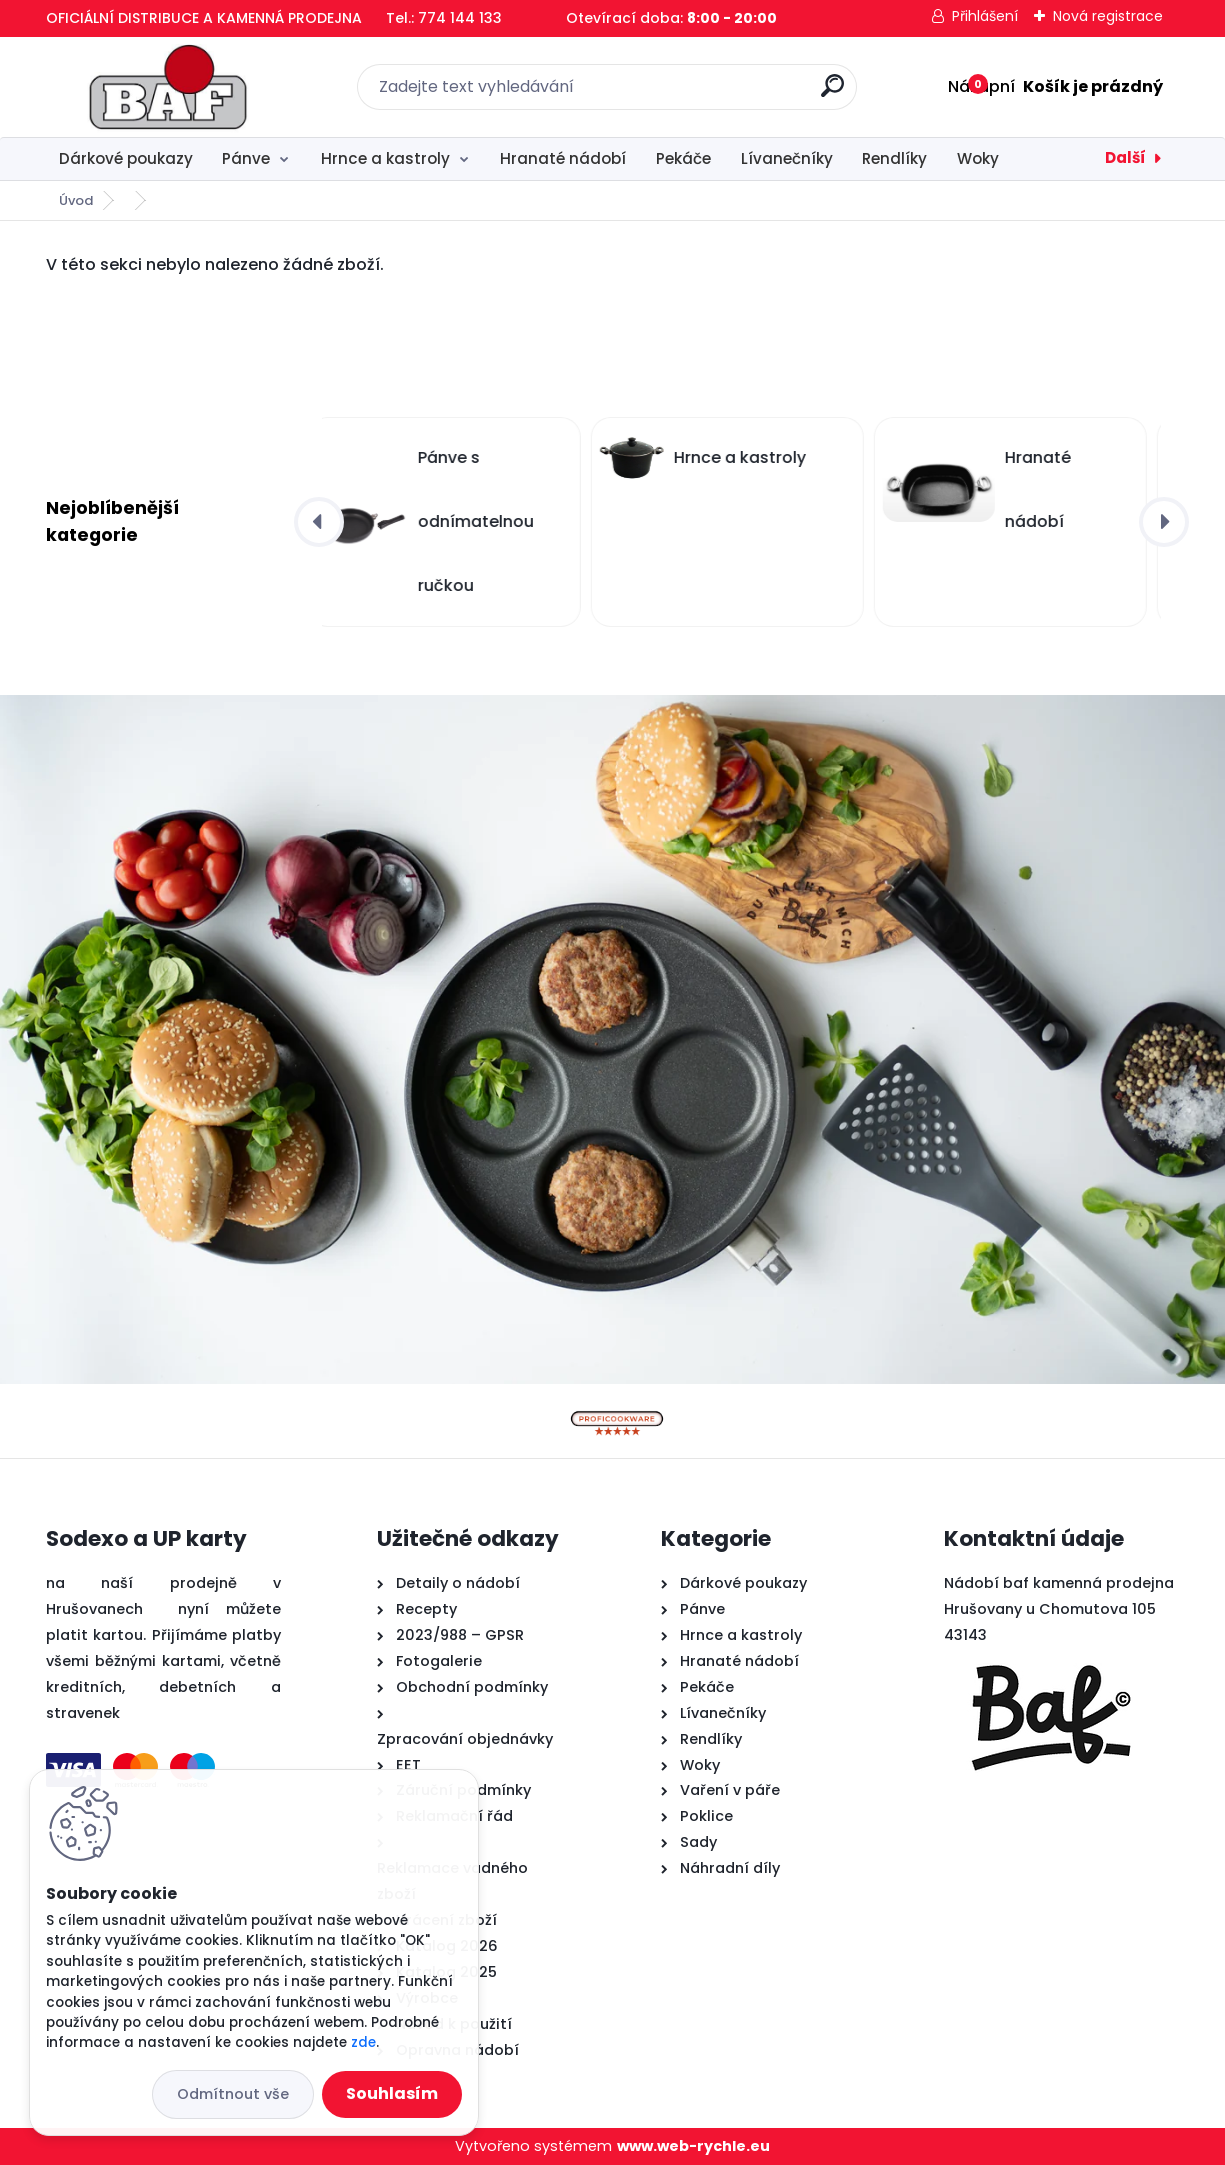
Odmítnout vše (233, 2094)
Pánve (246, 158)
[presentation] (319, 522)
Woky (978, 158)
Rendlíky (894, 158)
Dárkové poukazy (126, 158)
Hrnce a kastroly (385, 158)
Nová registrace (1108, 16)
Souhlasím (392, 2093)
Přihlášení (985, 16)
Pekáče (683, 158)
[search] (832, 93)
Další (1125, 157)
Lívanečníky (787, 158)
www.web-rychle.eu (693, 2146)
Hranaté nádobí (563, 158)
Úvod (76, 200)
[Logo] (168, 87)
